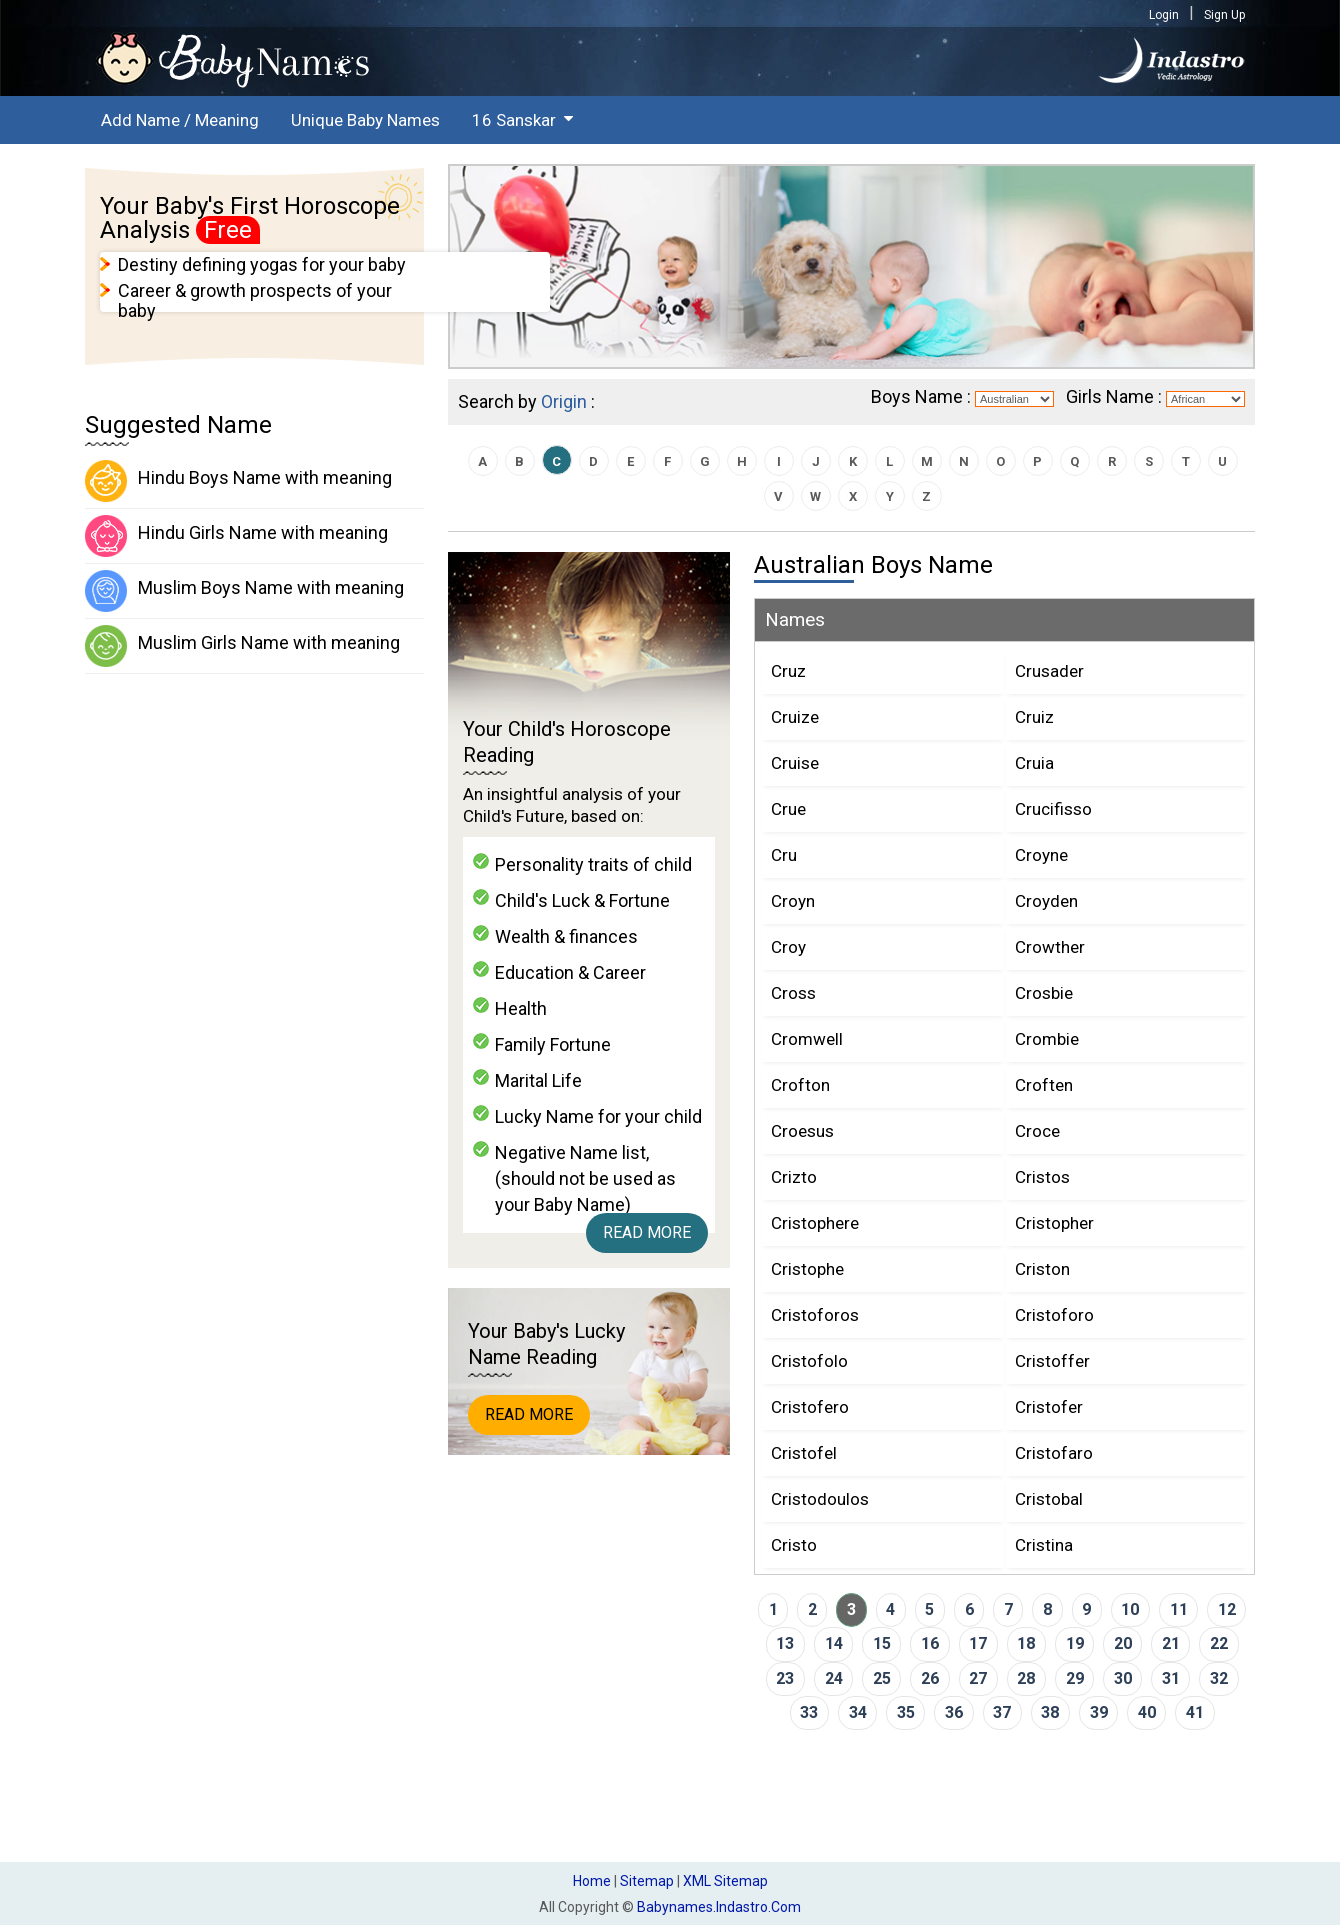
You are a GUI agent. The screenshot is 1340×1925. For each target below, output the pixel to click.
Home (592, 1881)
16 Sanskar (514, 120)
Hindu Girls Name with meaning (236, 536)
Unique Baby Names (365, 120)
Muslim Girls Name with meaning (242, 646)
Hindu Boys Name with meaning (238, 481)
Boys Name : (921, 396)
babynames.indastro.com (719, 1907)
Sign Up (1224, 15)
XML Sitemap (725, 1881)
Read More (647, 1232)
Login (1164, 15)
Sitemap (647, 1881)
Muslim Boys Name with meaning (244, 591)
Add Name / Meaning (180, 120)
